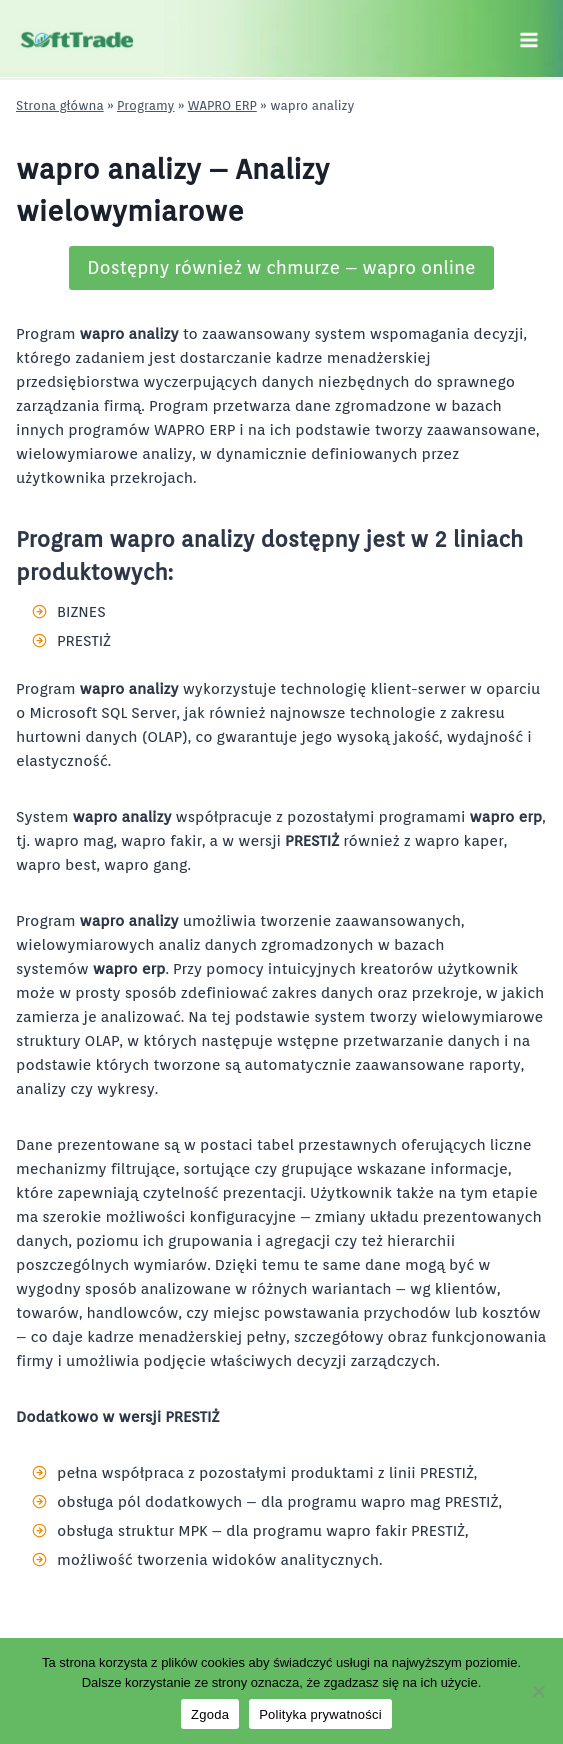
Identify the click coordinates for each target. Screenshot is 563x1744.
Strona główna (60, 105)
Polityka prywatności (320, 1714)
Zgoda (210, 1714)
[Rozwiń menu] (528, 39)
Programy (145, 105)
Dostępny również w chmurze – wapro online (281, 267)
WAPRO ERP (222, 105)
